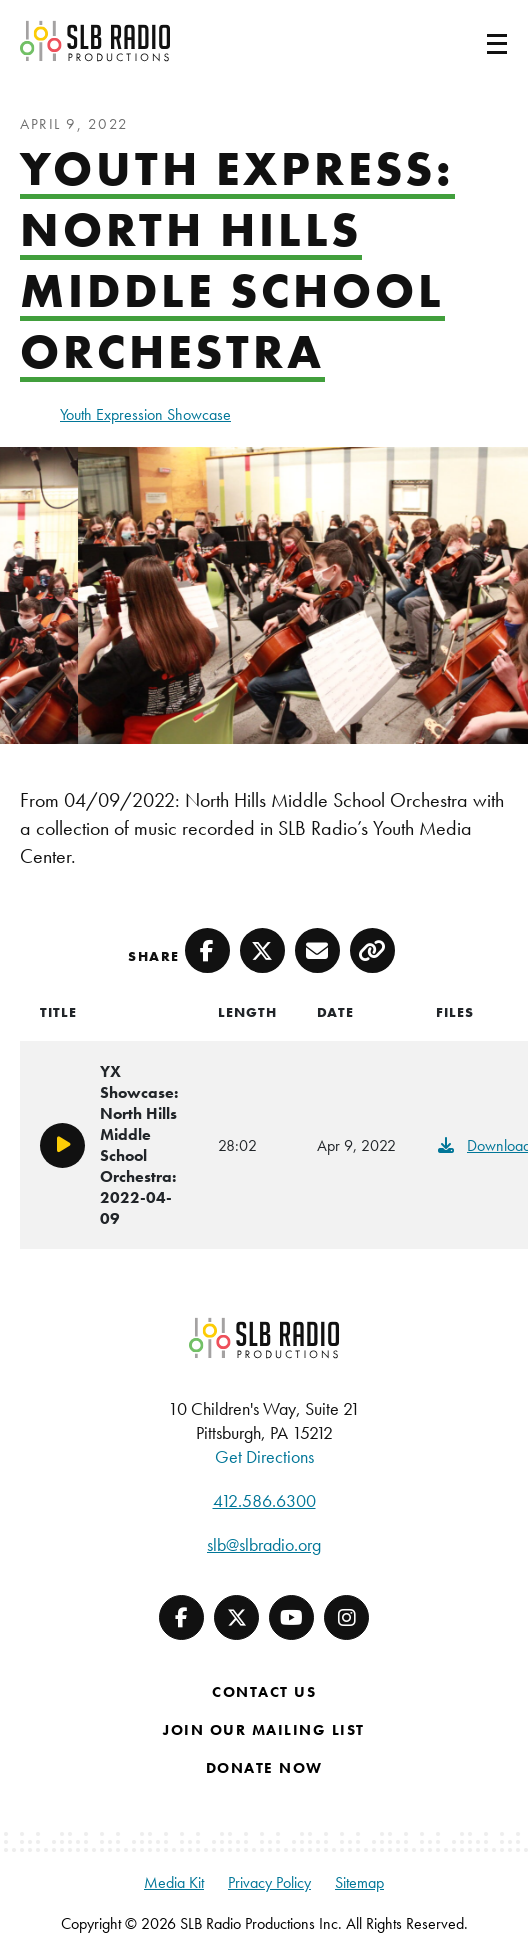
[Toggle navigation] (473, 41)
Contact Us (264, 1692)
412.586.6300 (264, 1500)
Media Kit (174, 1882)
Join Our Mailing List (264, 1730)
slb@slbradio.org (264, 1544)
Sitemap (359, 1882)
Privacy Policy (269, 1882)
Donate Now (264, 1768)
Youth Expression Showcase (145, 414)
